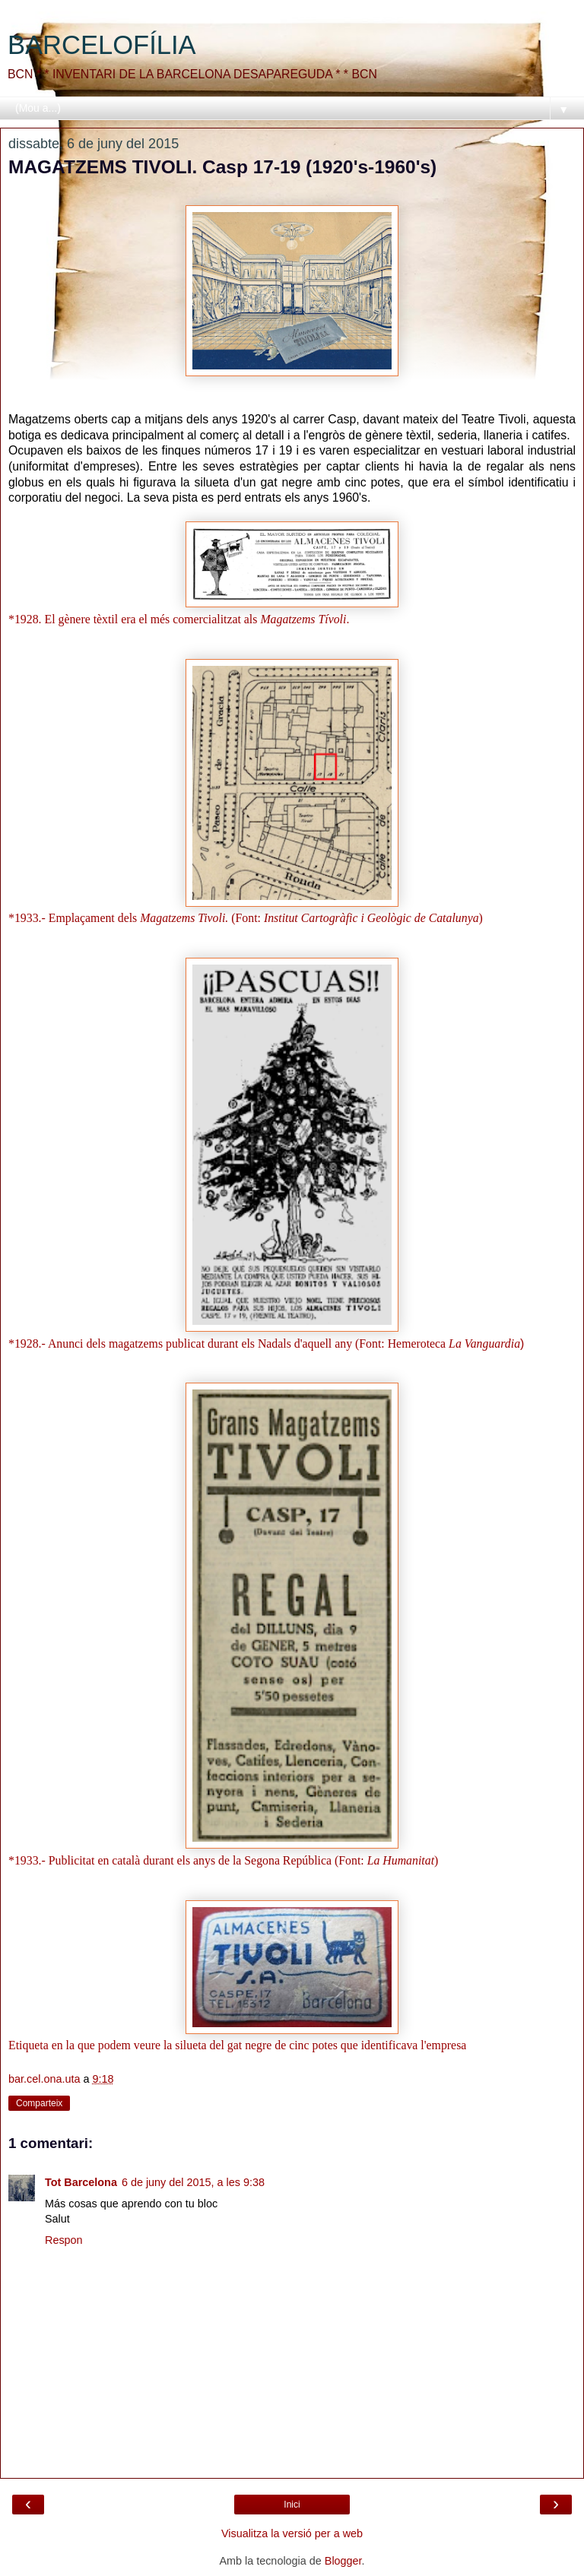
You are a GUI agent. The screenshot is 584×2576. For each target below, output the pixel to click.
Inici (292, 2504)
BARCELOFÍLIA (102, 44)
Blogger (343, 2561)
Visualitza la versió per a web (292, 2533)
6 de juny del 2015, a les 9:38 (193, 2182)
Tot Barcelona (81, 2182)
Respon (64, 2240)
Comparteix (39, 2103)
